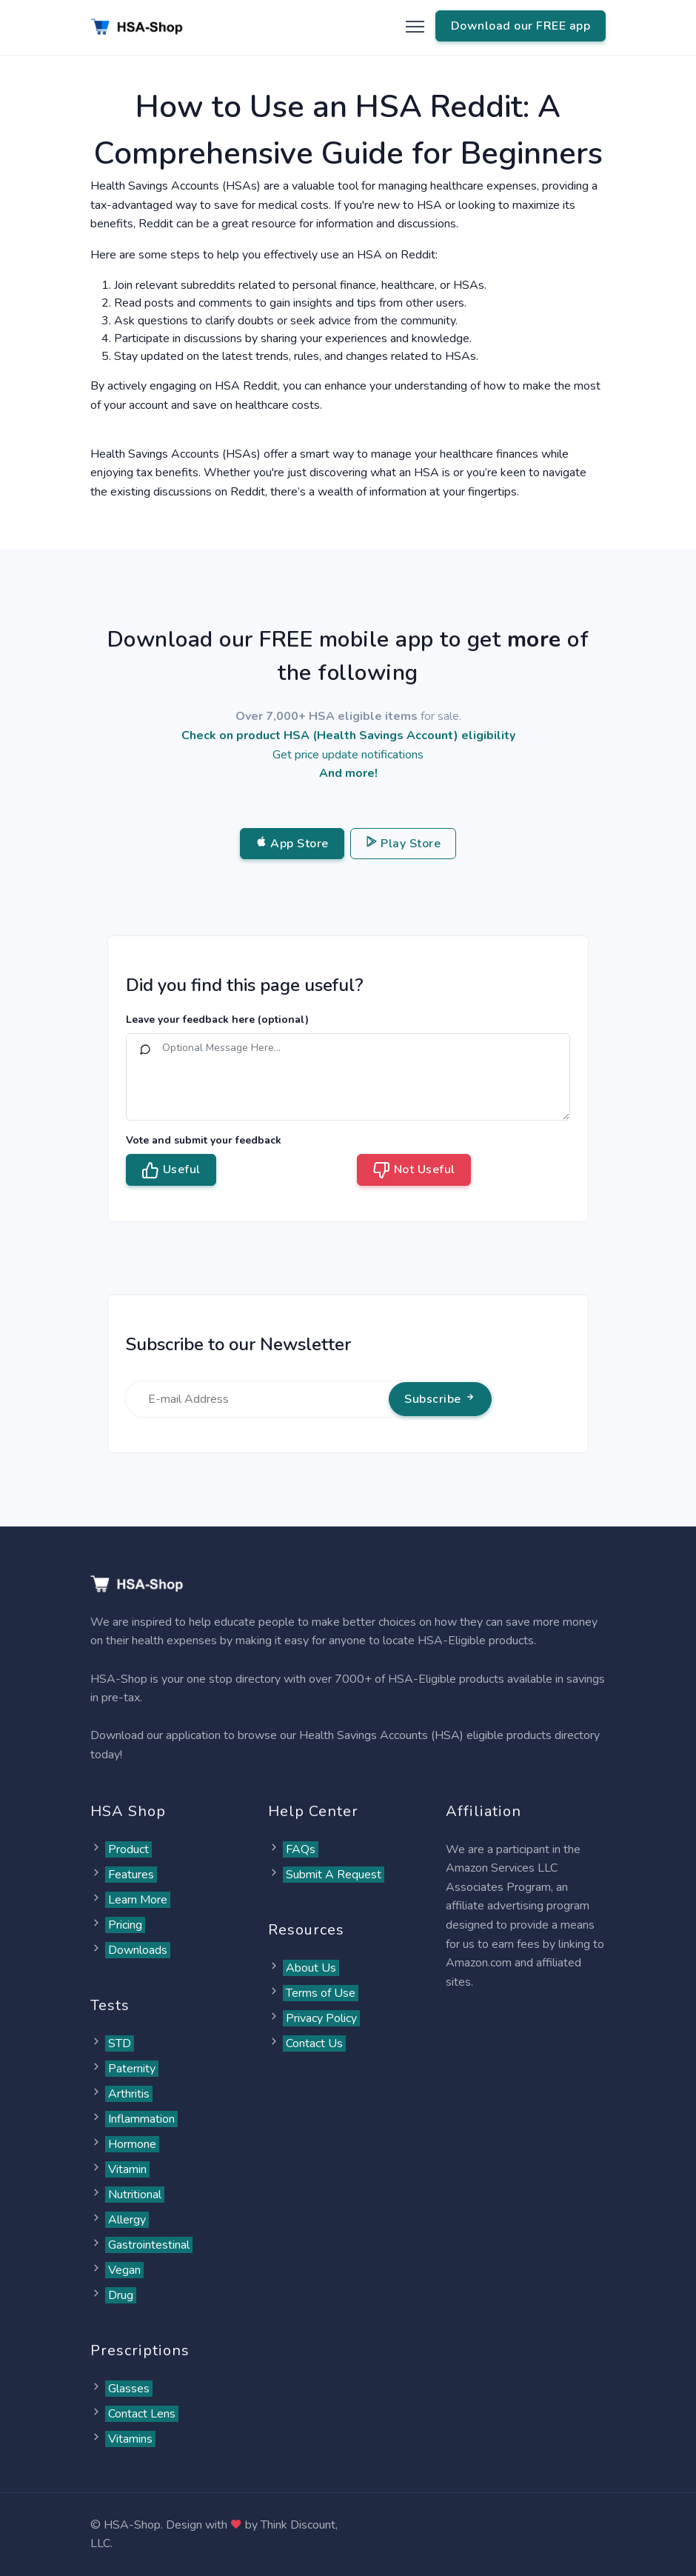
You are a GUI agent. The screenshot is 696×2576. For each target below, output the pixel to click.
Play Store (403, 843)
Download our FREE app (521, 26)
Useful (171, 1170)
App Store (292, 843)
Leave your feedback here (217, 1019)
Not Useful (413, 1170)
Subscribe (440, 1399)
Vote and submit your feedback (203, 1140)
